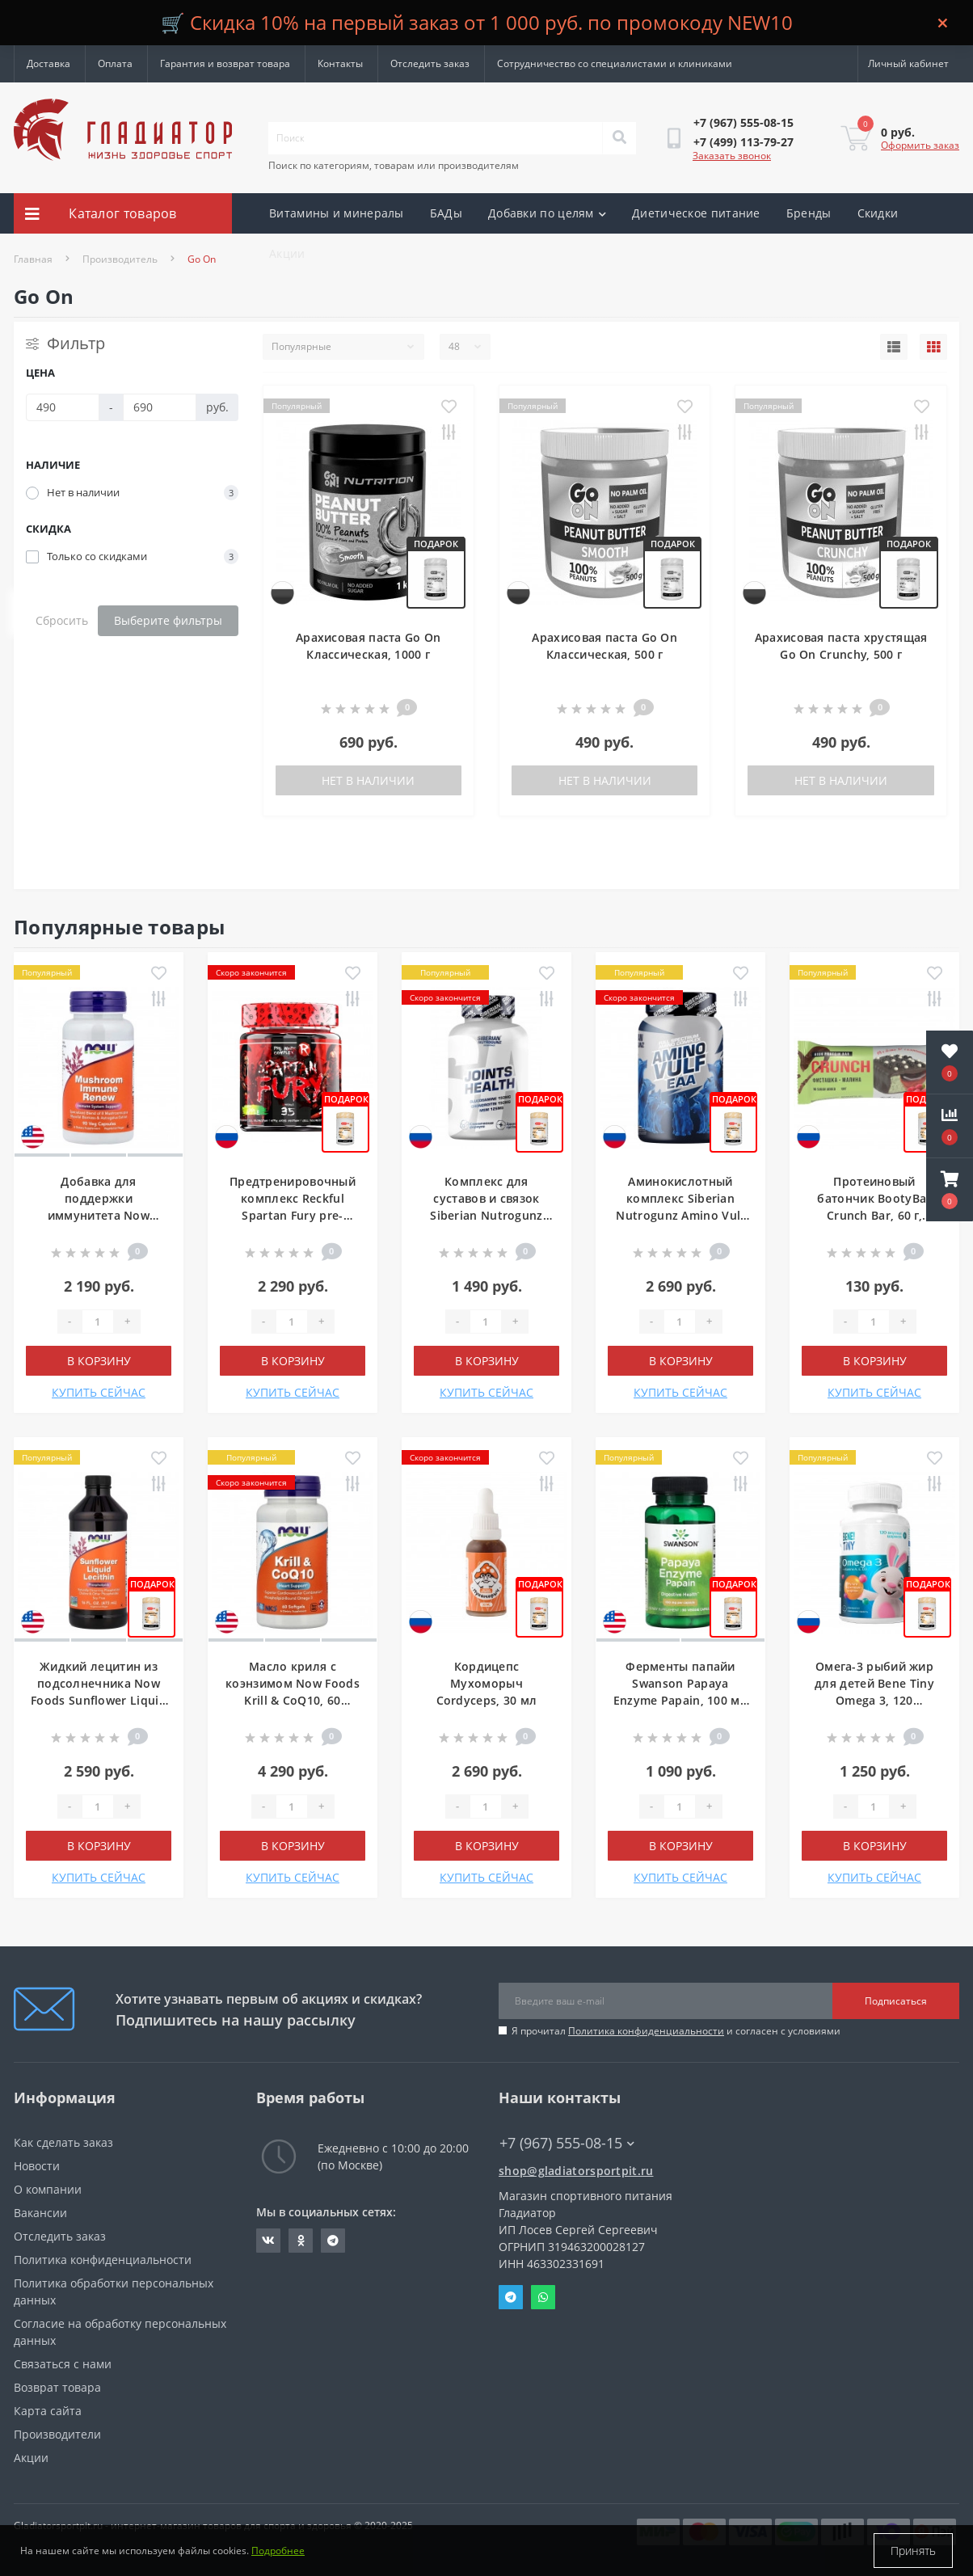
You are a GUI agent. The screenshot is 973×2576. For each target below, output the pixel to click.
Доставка (48, 63)
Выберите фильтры (168, 620)
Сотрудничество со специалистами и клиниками (614, 63)
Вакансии (40, 2212)
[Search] (619, 138)
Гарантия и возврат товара (225, 63)
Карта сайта (48, 2410)
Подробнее (278, 2550)
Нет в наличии (368, 780)
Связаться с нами (63, 2364)
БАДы (446, 213)
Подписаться (896, 2001)
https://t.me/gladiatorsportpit (333, 2240)
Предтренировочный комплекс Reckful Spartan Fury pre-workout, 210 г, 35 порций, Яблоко (293, 1215)
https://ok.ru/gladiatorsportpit (301, 2240)
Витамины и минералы (336, 213)
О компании (48, 2189)
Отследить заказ (430, 63)
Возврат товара (57, 2387)
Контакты (340, 63)
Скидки (878, 213)
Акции (287, 253)
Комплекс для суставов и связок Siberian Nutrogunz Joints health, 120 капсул (486, 1215)
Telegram (510, 2297)
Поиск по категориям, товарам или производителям (393, 165)
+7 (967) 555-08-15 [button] (566, 2143)
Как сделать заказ (63, 2142)
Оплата (115, 63)
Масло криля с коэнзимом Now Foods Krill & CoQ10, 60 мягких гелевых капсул (292, 1700)
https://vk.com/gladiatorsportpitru (268, 2240)
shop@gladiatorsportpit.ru (576, 2170)
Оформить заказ (920, 145)
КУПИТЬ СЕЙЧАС (98, 1392)
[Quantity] (98, 1321)
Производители (57, 2434)
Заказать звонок (732, 155)
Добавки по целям (547, 213)
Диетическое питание (696, 213)
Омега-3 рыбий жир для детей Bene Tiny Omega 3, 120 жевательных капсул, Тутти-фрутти (874, 1700)
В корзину (99, 1360)
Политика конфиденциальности (646, 2031)
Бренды (809, 213)
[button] (949, 1189)
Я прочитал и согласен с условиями (676, 2031)
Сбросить (62, 620)
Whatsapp (543, 2297)
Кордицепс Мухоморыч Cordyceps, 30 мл (486, 1683)
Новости (37, 2165)
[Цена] (62, 407)
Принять (913, 2550)
